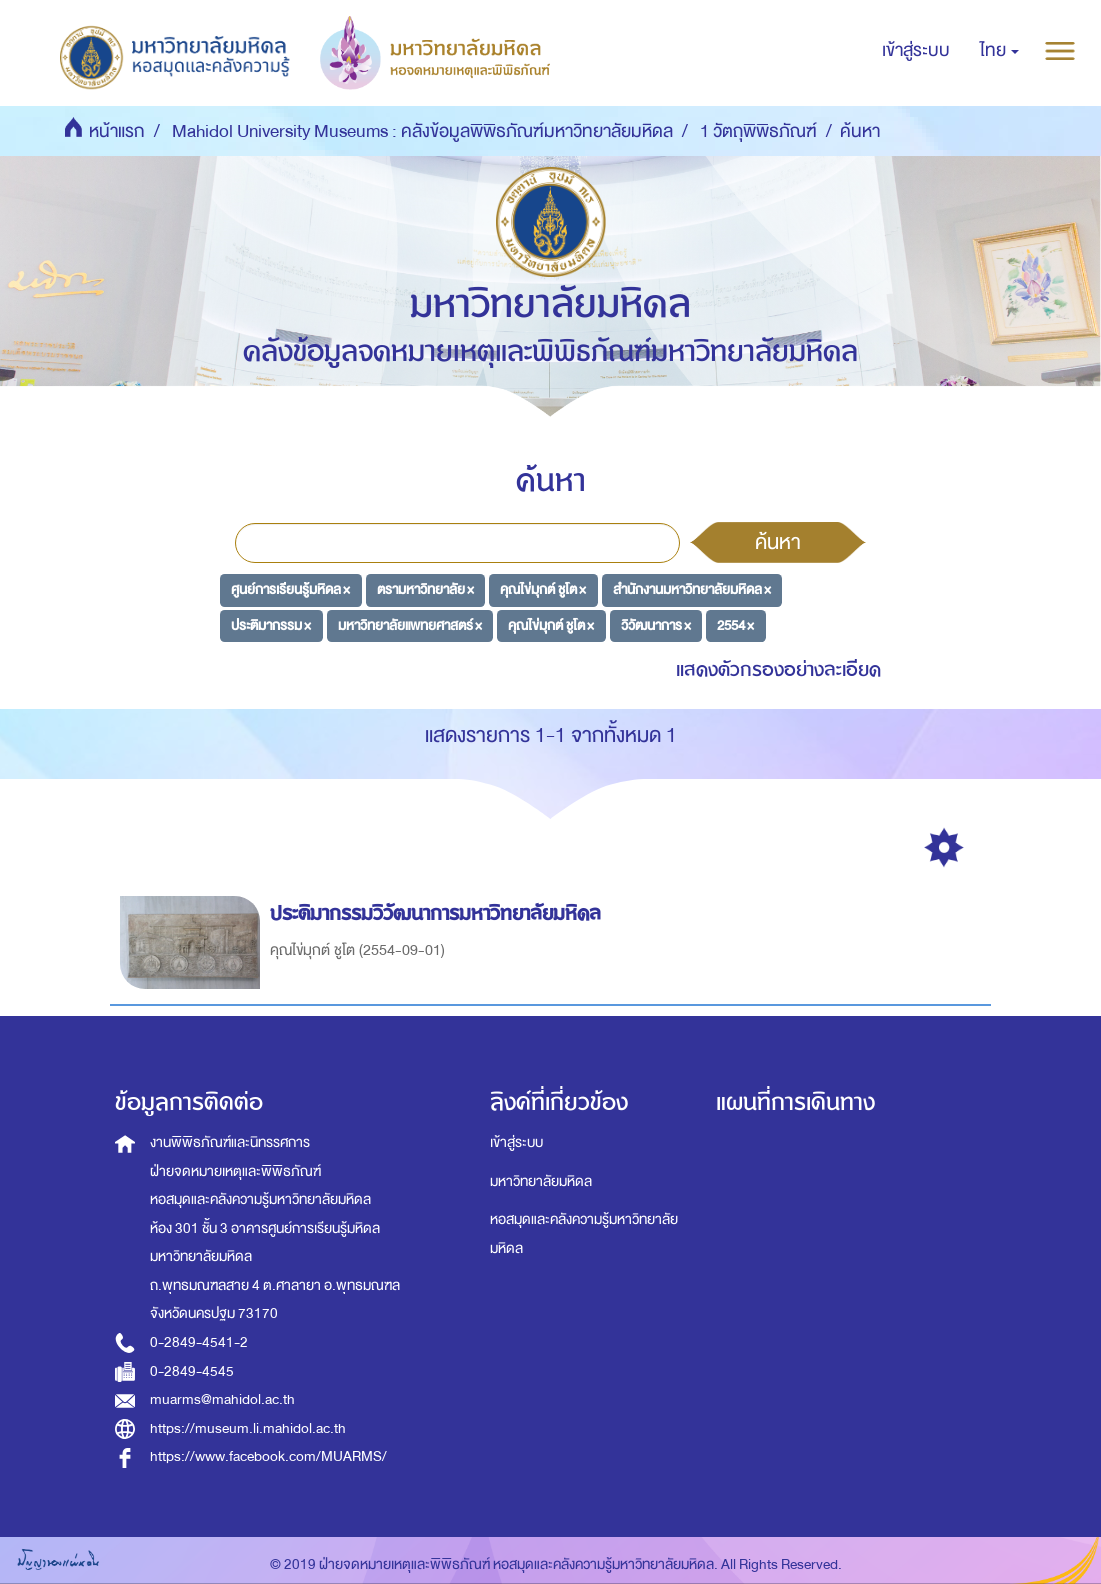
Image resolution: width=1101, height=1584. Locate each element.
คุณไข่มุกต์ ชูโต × (543, 589)
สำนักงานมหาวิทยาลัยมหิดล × (692, 589)
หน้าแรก (117, 131)
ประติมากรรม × (271, 625)
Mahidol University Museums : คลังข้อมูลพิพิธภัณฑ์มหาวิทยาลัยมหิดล (422, 131)
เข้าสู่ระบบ (516, 1142)
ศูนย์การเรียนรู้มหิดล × (290, 589)
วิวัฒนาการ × (656, 625)
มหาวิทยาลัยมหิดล (541, 1181)
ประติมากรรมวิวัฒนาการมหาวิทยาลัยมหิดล (438, 913)
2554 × (735, 625)
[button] (999, 51)
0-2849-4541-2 (199, 1342)
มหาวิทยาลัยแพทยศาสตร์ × (410, 625)
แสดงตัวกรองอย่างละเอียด (778, 669)
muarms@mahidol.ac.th (222, 1399)
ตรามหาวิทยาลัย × (425, 589)
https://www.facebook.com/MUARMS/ (268, 1456)
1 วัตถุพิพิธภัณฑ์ (758, 131)
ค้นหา (778, 542)
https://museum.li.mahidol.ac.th (248, 1428)
